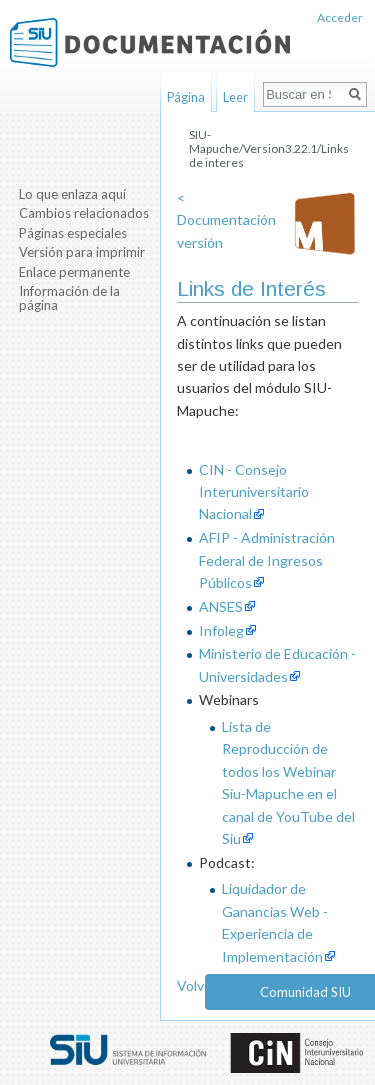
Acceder (340, 17)
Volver (197, 985)
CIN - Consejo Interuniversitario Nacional (254, 492)
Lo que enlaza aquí (72, 194)
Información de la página (69, 298)
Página (186, 97)
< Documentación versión (226, 220)
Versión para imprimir (82, 252)
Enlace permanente (74, 272)
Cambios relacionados (84, 213)
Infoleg (221, 630)
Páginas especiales (73, 233)
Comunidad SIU (305, 992)
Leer (235, 97)
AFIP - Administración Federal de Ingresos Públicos (267, 560)
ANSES (221, 606)
